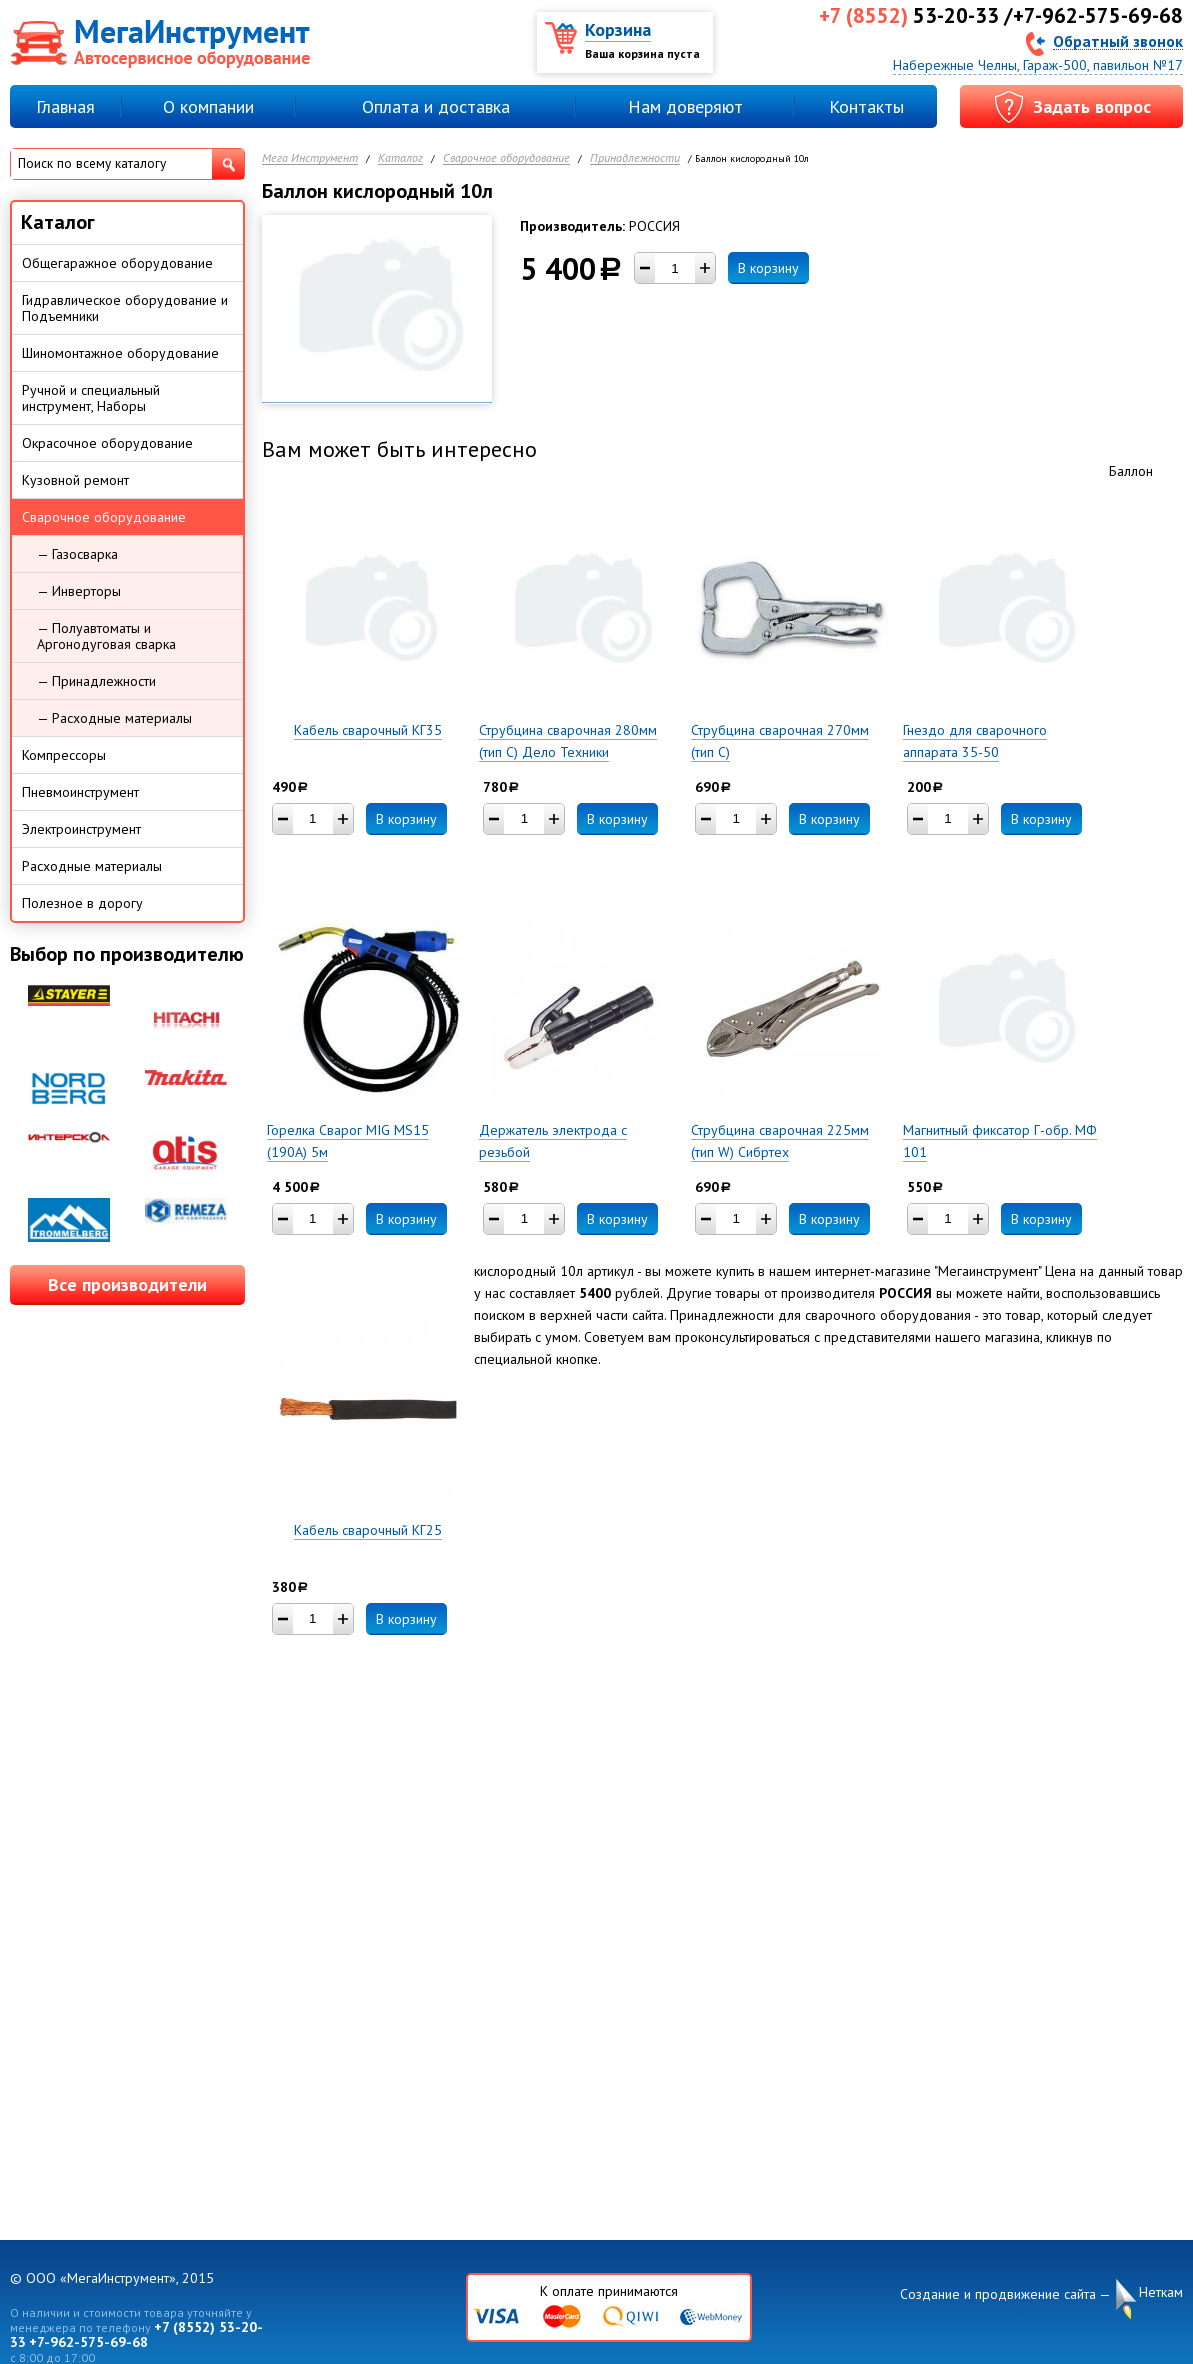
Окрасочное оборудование (107, 443)
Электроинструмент (81, 829)
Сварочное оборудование (506, 158)
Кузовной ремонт (75, 480)
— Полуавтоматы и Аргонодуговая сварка (106, 636)
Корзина (618, 29)
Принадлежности (635, 158)
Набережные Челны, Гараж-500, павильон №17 (1038, 65)
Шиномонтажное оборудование (120, 353)
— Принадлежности (96, 681)
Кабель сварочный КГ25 (368, 1530)
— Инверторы (79, 591)
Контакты (866, 106)
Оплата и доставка (436, 106)
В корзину (768, 268)
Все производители (127, 1284)
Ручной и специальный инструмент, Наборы (91, 398)
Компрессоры (64, 755)
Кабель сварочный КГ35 (368, 730)
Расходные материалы (92, 866)
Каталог (400, 158)
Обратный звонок (1118, 40)
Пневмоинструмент (80, 792)
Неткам (1161, 2292)
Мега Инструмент (310, 158)
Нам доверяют (685, 106)
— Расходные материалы (114, 718)
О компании (208, 106)
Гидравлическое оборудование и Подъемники (125, 308)
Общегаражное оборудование (117, 263)
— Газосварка (77, 554)
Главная (65, 106)
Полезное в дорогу (82, 903)
